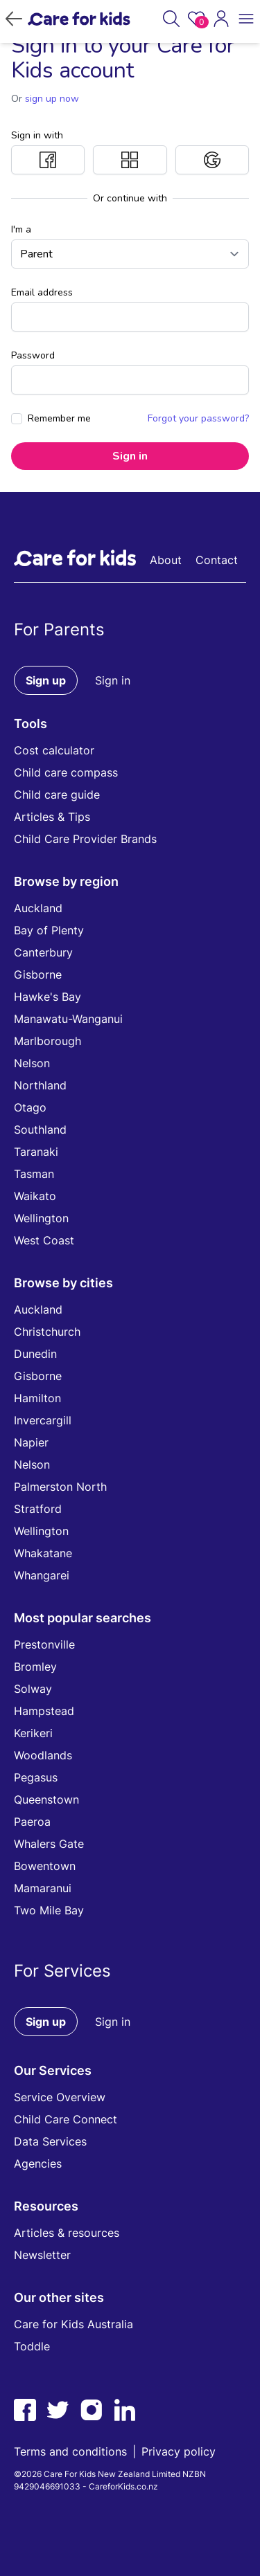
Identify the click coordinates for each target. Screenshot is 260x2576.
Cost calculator (54, 750)
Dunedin (35, 1354)
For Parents (59, 629)
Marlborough (47, 1041)
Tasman (34, 1174)
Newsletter (42, 2255)
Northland (40, 1085)
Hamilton (37, 1398)
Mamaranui (42, 1888)
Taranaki (36, 1152)
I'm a (21, 229)
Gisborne (38, 974)
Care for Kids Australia (73, 2324)
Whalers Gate (49, 1844)
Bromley (35, 1667)
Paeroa (32, 1822)
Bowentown (45, 1866)
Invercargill (42, 1420)
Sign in (130, 456)
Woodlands (43, 1755)
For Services (62, 1971)
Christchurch (47, 1332)
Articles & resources (66, 2233)
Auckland (38, 908)
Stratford (38, 1509)
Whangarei (41, 1575)
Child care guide (57, 794)
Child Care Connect (65, 2119)
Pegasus (36, 1777)
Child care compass (66, 772)
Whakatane (43, 1553)
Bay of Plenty (49, 930)
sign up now (52, 98)
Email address (42, 292)
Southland (40, 1129)
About (166, 560)
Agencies (38, 2163)
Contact (217, 560)
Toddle (32, 2346)
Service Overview (59, 2097)
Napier (31, 1442)
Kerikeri (33, 1733)
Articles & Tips (52, 817)
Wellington (41, 1218)
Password (33, 355)
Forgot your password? (198, 418)
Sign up (46, 680)
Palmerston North (60, 1487)
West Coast (44, 1240)
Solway (33, 1689)
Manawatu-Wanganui (68, 1019)
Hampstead (44, 1711)
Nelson (32, 1063)
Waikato (35, 1196)
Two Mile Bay (49, 1910)
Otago (30, 1107)
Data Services (50, 2141)
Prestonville (44, 1644)
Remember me (59, 418)
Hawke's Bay (47, 997)
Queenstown (46, 1799)
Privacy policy (178, 2451)
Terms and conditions (70, 2451)
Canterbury (43, 952)
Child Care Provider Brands (85, 839)
